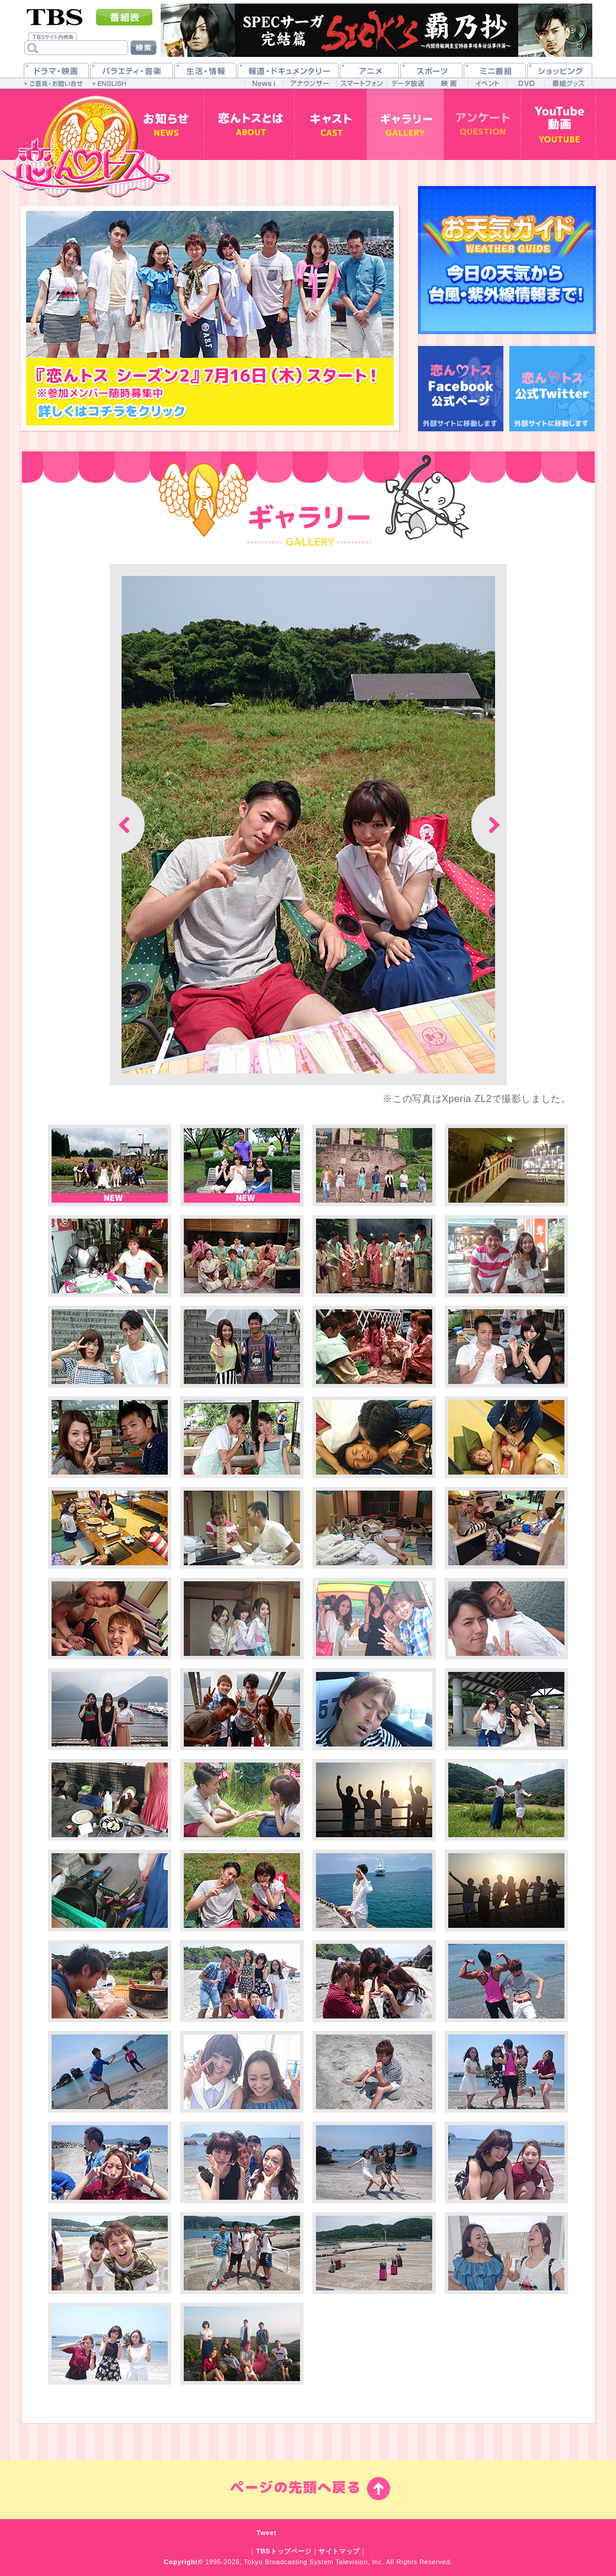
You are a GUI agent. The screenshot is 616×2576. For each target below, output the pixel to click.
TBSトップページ (284, 2551)
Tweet (266, 2532)
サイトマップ (339, 2551)
